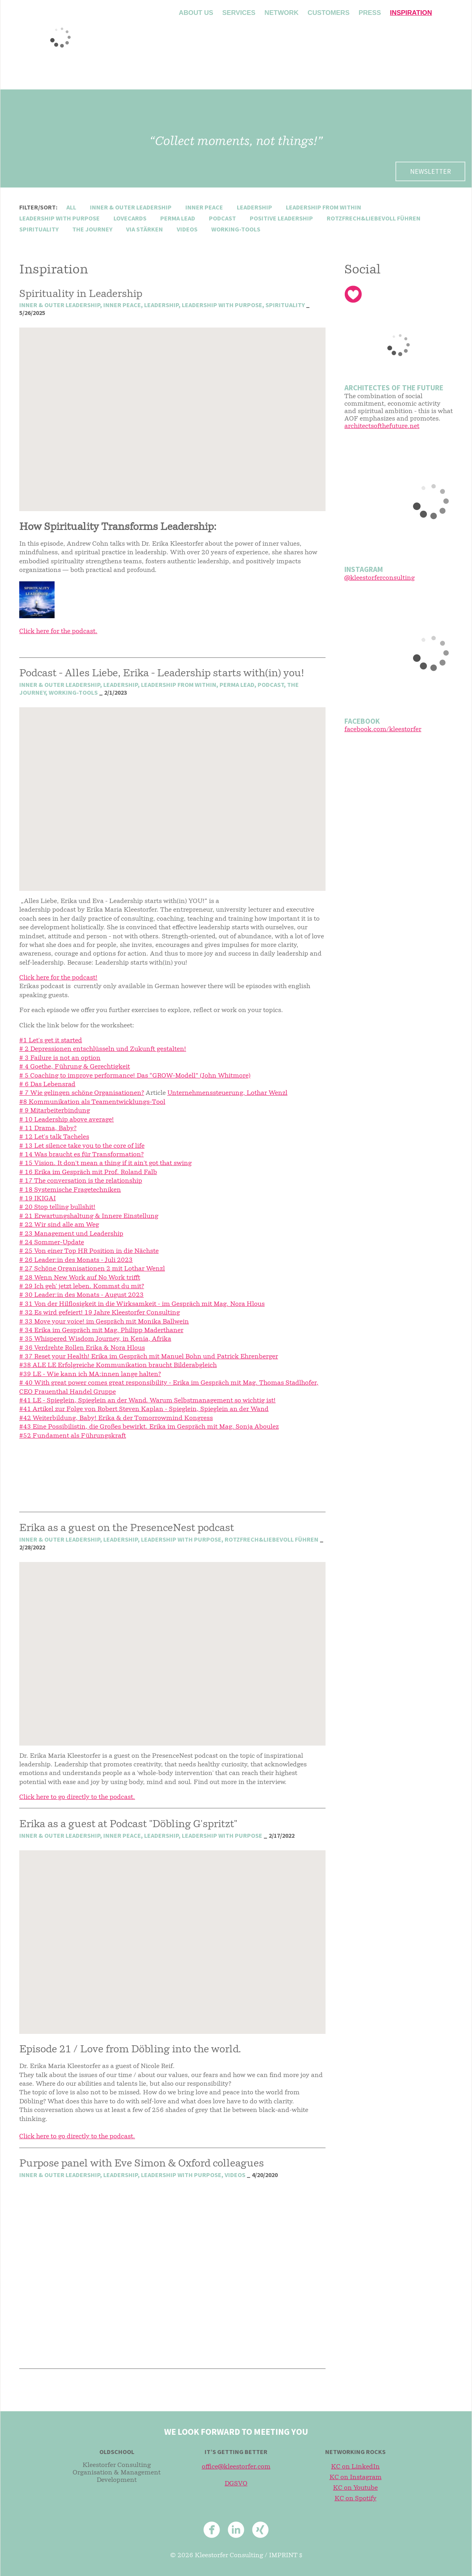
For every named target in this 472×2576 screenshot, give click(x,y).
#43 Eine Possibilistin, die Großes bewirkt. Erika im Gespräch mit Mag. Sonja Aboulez (149, 1427)
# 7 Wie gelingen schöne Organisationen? (81, 1093)
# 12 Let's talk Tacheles (54, 1137)
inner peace (204, 207)
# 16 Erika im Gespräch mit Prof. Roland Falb (88, 1172)
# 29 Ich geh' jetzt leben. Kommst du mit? (81, 1286)
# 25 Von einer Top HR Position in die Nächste (89, 1251)
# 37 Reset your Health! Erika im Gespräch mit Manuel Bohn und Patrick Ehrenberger (148, 1357)
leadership (254, 207)
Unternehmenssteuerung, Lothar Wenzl (227, 1093)
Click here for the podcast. (58, 631)
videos (187, 229)
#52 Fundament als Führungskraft (72, 1436)
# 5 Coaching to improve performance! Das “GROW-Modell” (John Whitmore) (135, 1076)
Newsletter (430, 171)
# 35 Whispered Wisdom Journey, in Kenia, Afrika (95, 1339)
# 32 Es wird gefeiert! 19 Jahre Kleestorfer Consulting (99, 1313)
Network (282, 12)
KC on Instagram (355, 2477)
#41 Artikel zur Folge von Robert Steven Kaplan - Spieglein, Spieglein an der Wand (144, 1409)
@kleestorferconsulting (379, 578)
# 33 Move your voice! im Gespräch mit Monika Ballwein (104, 1322)
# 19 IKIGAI (37, 1199)
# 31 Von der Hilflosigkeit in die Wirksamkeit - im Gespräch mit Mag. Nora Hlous (142, 1304)
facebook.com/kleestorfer (382, 729)
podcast (222, 218)
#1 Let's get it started (50, 1041)
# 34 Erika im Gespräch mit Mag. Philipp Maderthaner (101, 1330)
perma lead (177, 218)
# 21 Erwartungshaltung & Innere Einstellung (88, 1216)
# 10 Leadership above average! (66, 1120)
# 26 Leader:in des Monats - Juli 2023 (76, 1260)
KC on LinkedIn (355, 2467)
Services (239, 12)
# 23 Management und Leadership (71, 1234)
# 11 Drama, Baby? (48, 1128)
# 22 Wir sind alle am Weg (59, 1225)
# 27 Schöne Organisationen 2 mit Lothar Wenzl (92, 1269)
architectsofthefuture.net (381, 426)
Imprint (283, 2555)
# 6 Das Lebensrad (47, 1084)
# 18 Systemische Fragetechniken (70, 1190)
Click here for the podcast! (58, 978)
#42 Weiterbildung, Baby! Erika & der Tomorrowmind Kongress (116, 1418)
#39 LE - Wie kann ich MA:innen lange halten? (90, 1374)
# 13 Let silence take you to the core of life (82, 1146)
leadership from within (323, 207)
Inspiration (411, 12)
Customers (328, 12)
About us (196, 12)
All (71, 207)
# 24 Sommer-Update (51, 1243)
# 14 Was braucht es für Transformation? (81, 1155)
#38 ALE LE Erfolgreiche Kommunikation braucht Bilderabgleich (118, 1365)
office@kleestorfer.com (236, 2467)
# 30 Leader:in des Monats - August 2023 (81, 1295)
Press (370, 12)
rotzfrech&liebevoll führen (374, 218)
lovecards (129, 218)
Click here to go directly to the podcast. (77, 1797)
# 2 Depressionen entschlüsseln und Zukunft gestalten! (102, 1049)
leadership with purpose (59, 218)
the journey (92, 229)
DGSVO (236, 2484)
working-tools (235, 229)
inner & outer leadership (131, 207)
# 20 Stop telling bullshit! (57, 1207)
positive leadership (281, 218)
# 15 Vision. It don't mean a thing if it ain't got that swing (105, 1163)
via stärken (144, 229)
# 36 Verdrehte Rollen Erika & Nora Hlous (82, 1348)
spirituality (39, 229)
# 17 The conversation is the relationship (80, 1181)
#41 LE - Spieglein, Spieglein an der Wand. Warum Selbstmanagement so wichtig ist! (147, 1401)
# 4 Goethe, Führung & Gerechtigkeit (74, 1067)
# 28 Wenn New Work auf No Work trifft (79, 1278)
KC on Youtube (355, 2488)
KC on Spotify (356, 2499)
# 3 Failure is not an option (60, 1058)
